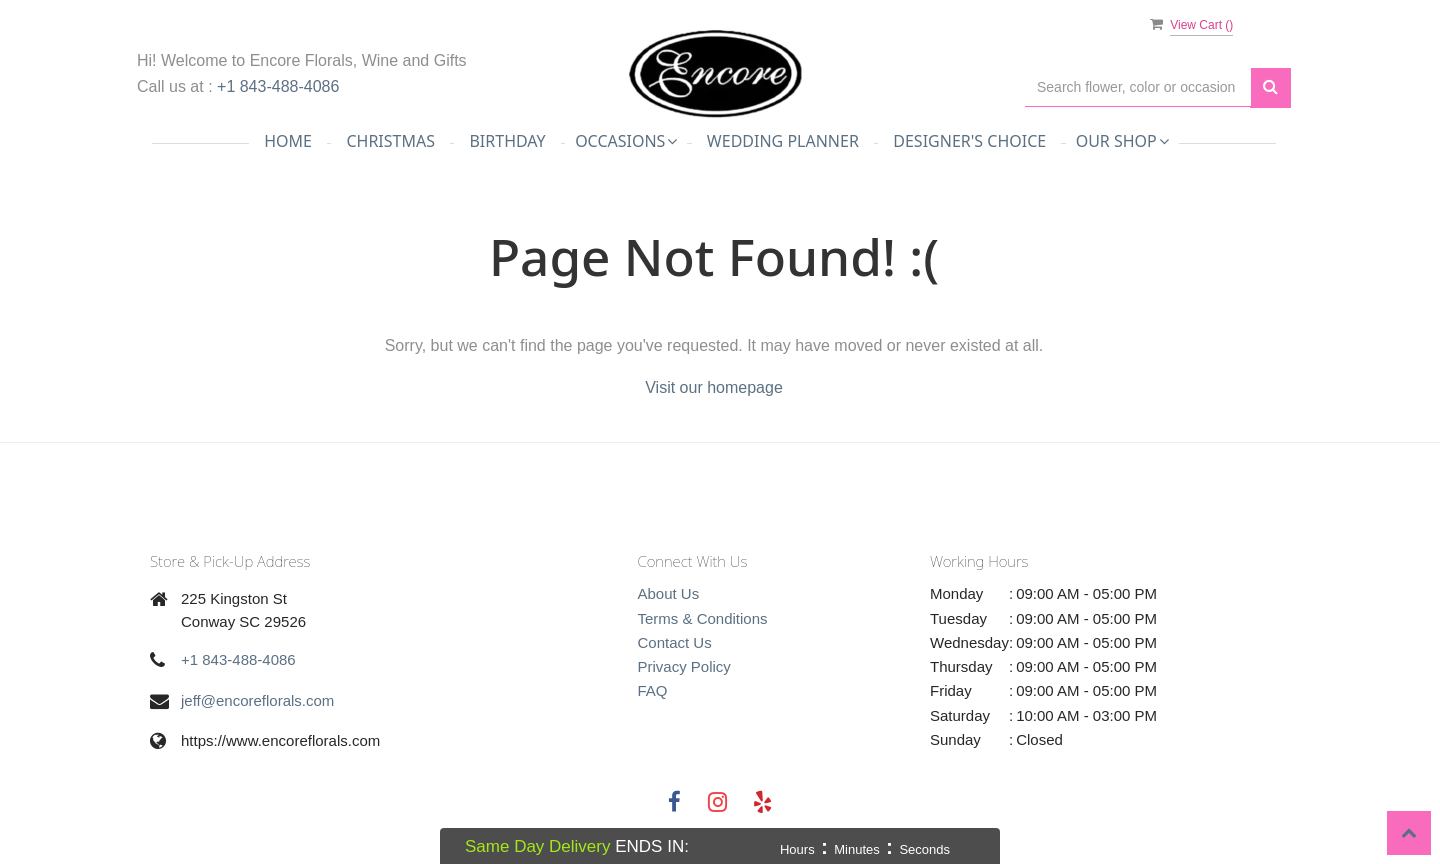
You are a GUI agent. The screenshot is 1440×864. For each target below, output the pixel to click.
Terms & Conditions (703, 618)
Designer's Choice (969, 141)
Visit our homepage (714, 387)
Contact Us (675, 642)
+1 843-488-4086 (278, 86)
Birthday (507, 141)
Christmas (390, 141)
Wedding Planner (783, 141)
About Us (669, 593)
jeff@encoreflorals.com (257, 700)
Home (288, 141)
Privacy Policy (684, 666)
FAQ (653, 690)
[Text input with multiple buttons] (1138, 87)
